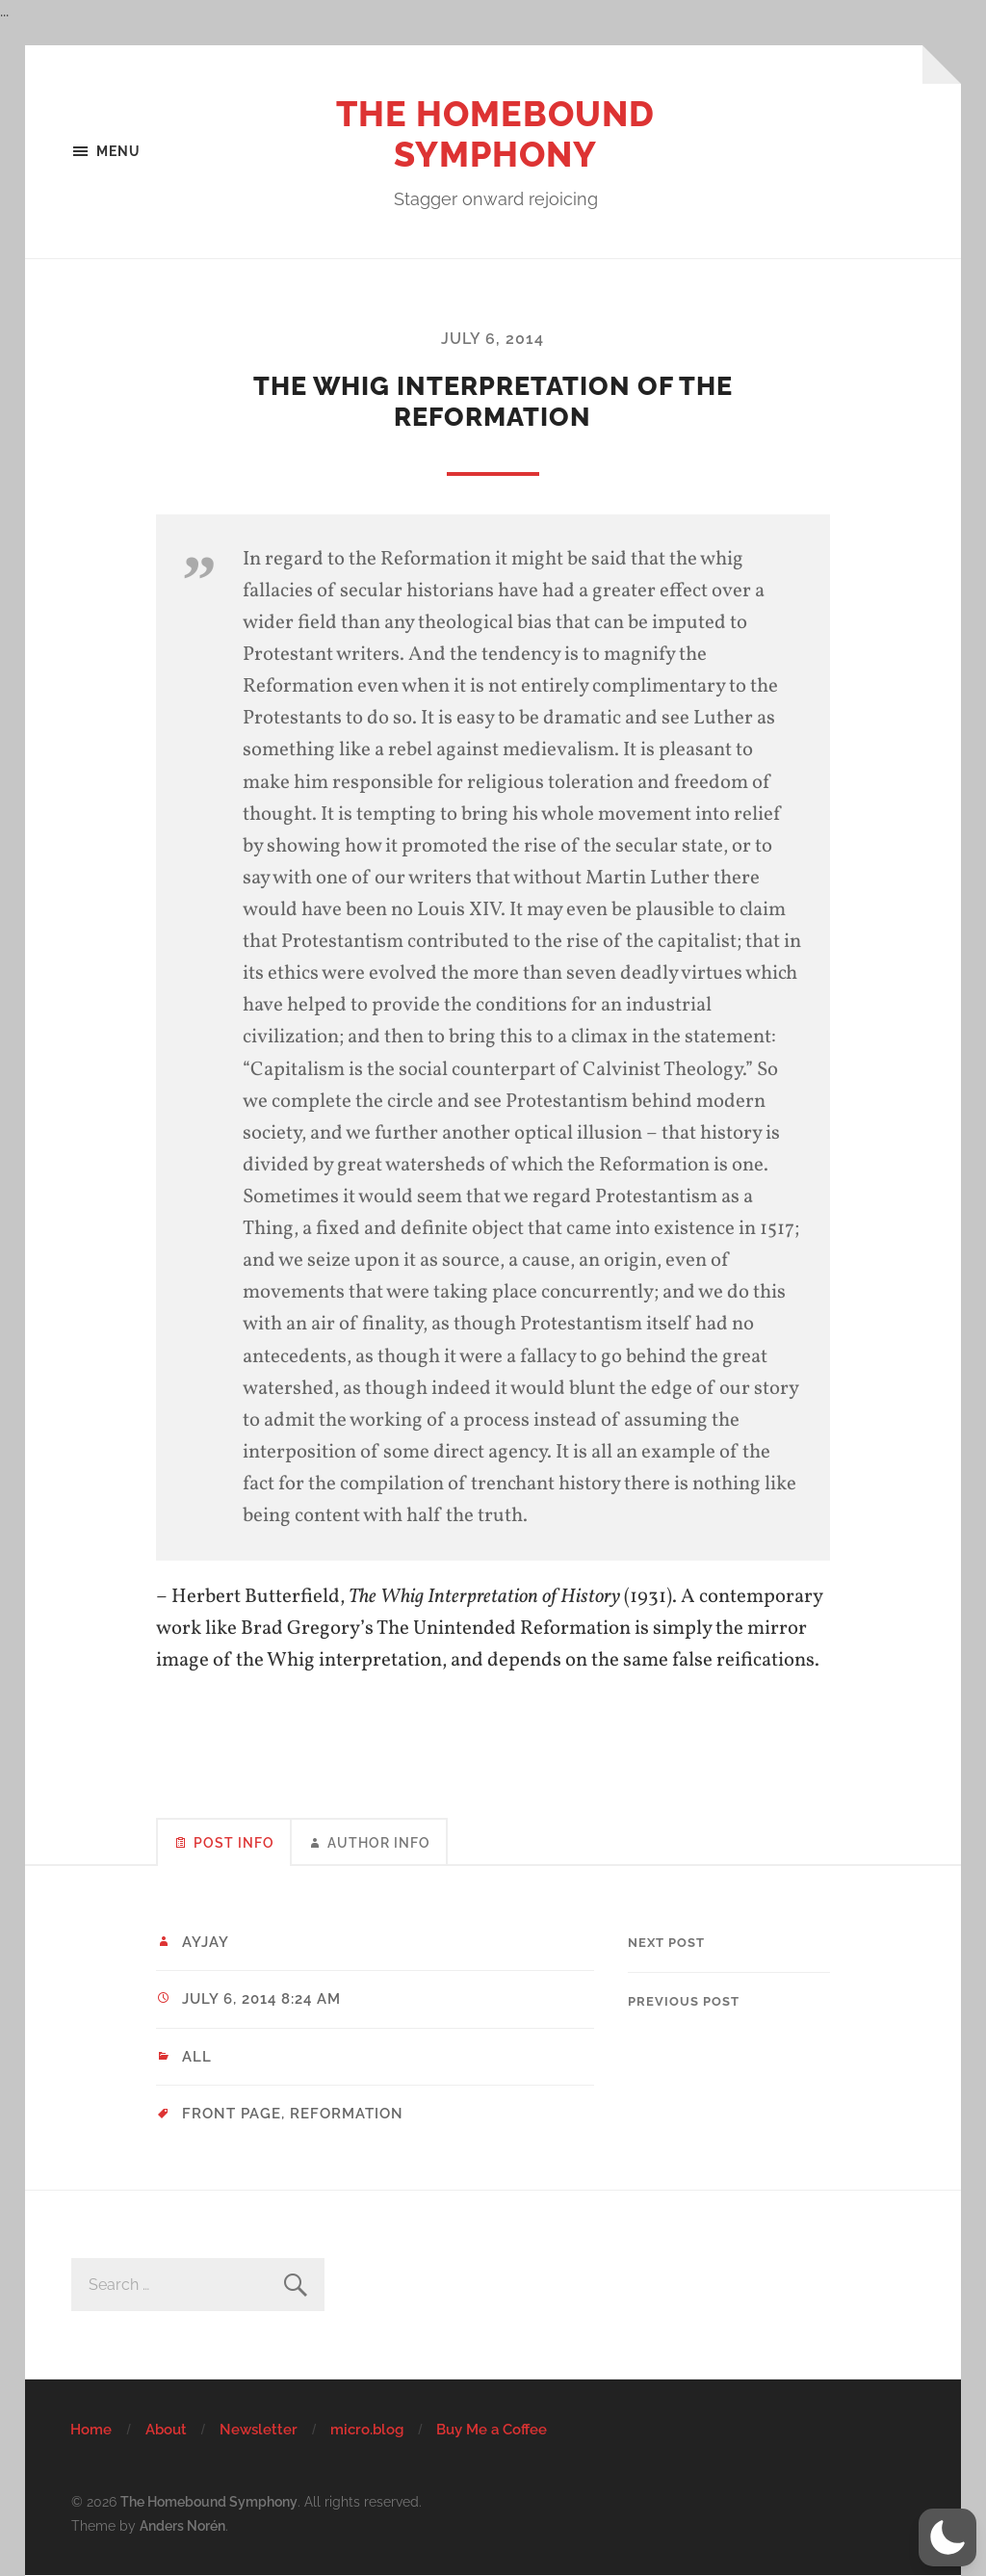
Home (91, 2429)
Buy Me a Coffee (491, 2429)
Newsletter (259, 2429)
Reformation (346, 2113)
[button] (947, 2537)
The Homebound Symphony (495, 133)
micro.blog (366, 2429)
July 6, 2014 (492, 338)
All (197, 2056)
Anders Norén (182, 2525)
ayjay (205, 1942)
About (166, 2429)
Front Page (231, 2113)
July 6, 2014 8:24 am (261, 1999)
